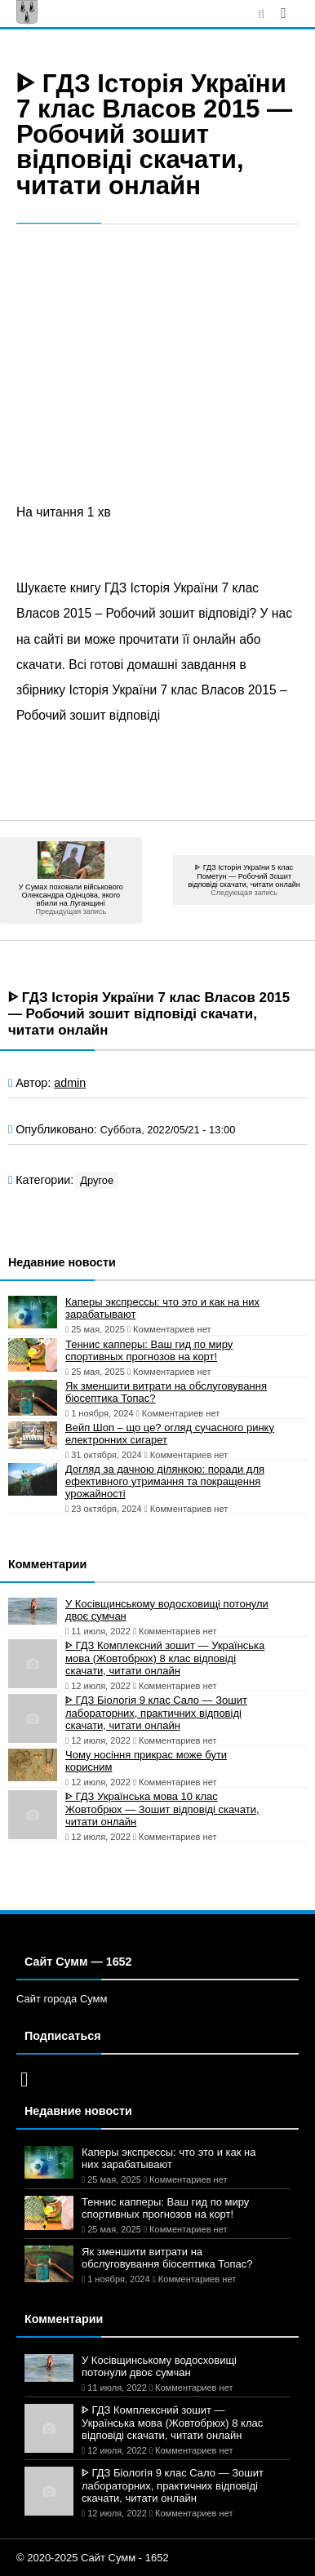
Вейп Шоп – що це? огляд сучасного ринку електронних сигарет (169, 1433)
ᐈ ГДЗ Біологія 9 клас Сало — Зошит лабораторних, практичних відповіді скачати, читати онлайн (156, 1712)
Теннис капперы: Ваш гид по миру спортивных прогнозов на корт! (149, 1350)
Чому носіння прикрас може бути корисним (146, 1761)
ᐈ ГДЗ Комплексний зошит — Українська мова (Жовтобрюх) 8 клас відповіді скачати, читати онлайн (164, 1658)
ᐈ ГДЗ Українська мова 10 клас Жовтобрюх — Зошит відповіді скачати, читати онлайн (162, 1809)
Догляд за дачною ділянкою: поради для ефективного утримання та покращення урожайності (164, 1481)
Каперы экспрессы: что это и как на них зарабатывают (162, 1308)
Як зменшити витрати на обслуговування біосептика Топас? (166, 1392)
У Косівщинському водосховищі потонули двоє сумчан (166, 1610)
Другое (96, 1180)
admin (70, 1082)
